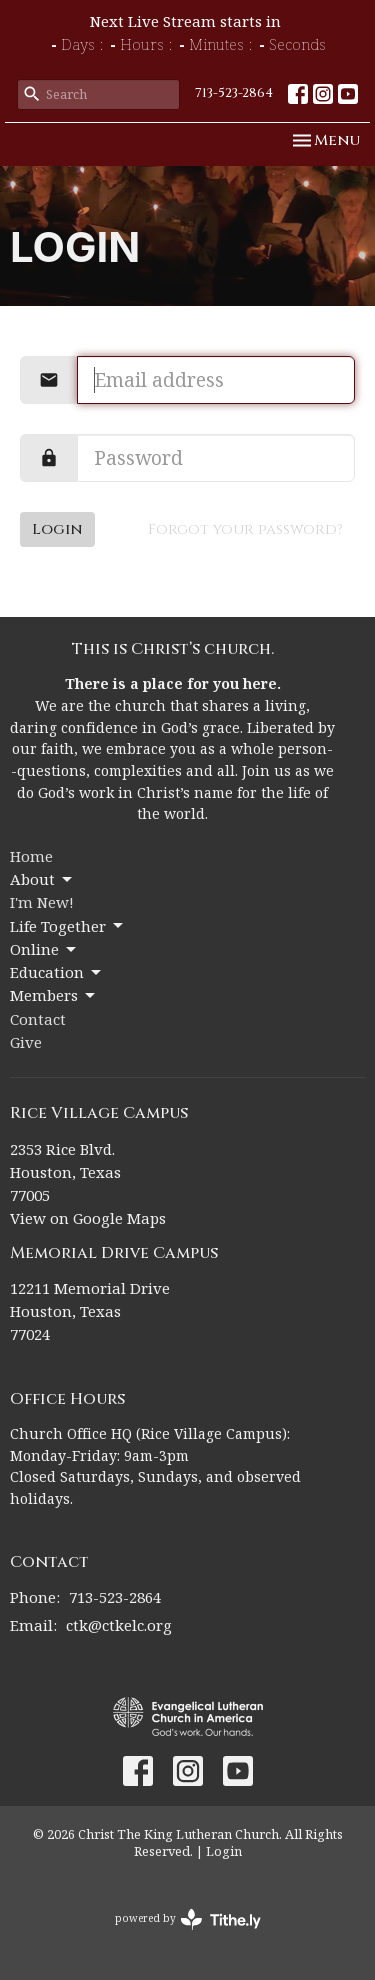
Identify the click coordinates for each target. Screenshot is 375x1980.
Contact (38, 1019)
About (42, 879)
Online (44, 949)
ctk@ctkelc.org (119, 1625)
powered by (188, 1919)
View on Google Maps (88, 1218)
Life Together (68, 926)
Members (54, 995)
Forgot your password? (245, 529)
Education (57, 972)
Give (26, 1042)
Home (31, 856)
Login (57, 529)
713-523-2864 (234, 93)
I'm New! (42, 902)
